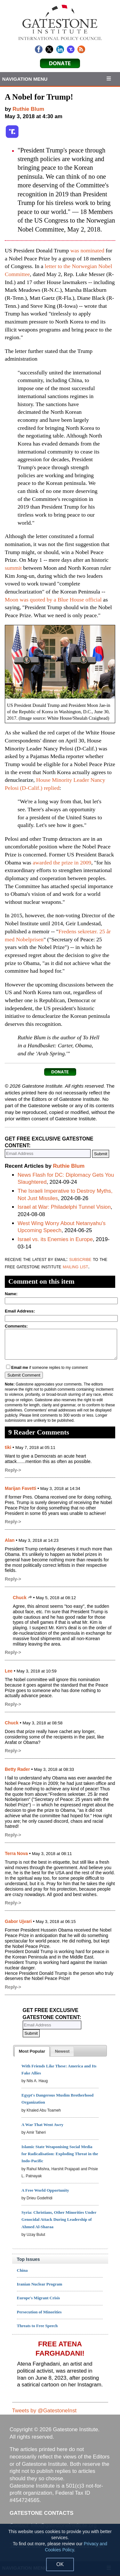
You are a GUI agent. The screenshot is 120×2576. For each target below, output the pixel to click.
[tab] (32, 2051)
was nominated (87, 250)
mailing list (75, 1266)
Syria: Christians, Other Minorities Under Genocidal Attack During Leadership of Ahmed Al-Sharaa (58, 2219)
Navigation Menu (25, 79)
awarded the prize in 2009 (62, 862)
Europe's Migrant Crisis (38, 2297)
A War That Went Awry (42, 2124)
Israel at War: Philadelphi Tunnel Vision (64, 1207)
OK (60, 2564)
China (22, 2270)
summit (13, 568)
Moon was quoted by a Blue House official (53, 599)
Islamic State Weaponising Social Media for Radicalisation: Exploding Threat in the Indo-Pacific (59, 2153)
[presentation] (32, 2051)
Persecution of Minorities (39, 2312)
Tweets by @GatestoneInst (44, 2411)
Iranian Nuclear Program (39, 2284)
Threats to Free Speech (37, 2325)
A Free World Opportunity (45, 2190)
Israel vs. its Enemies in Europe (55, 1239)
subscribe (80, 1259)
